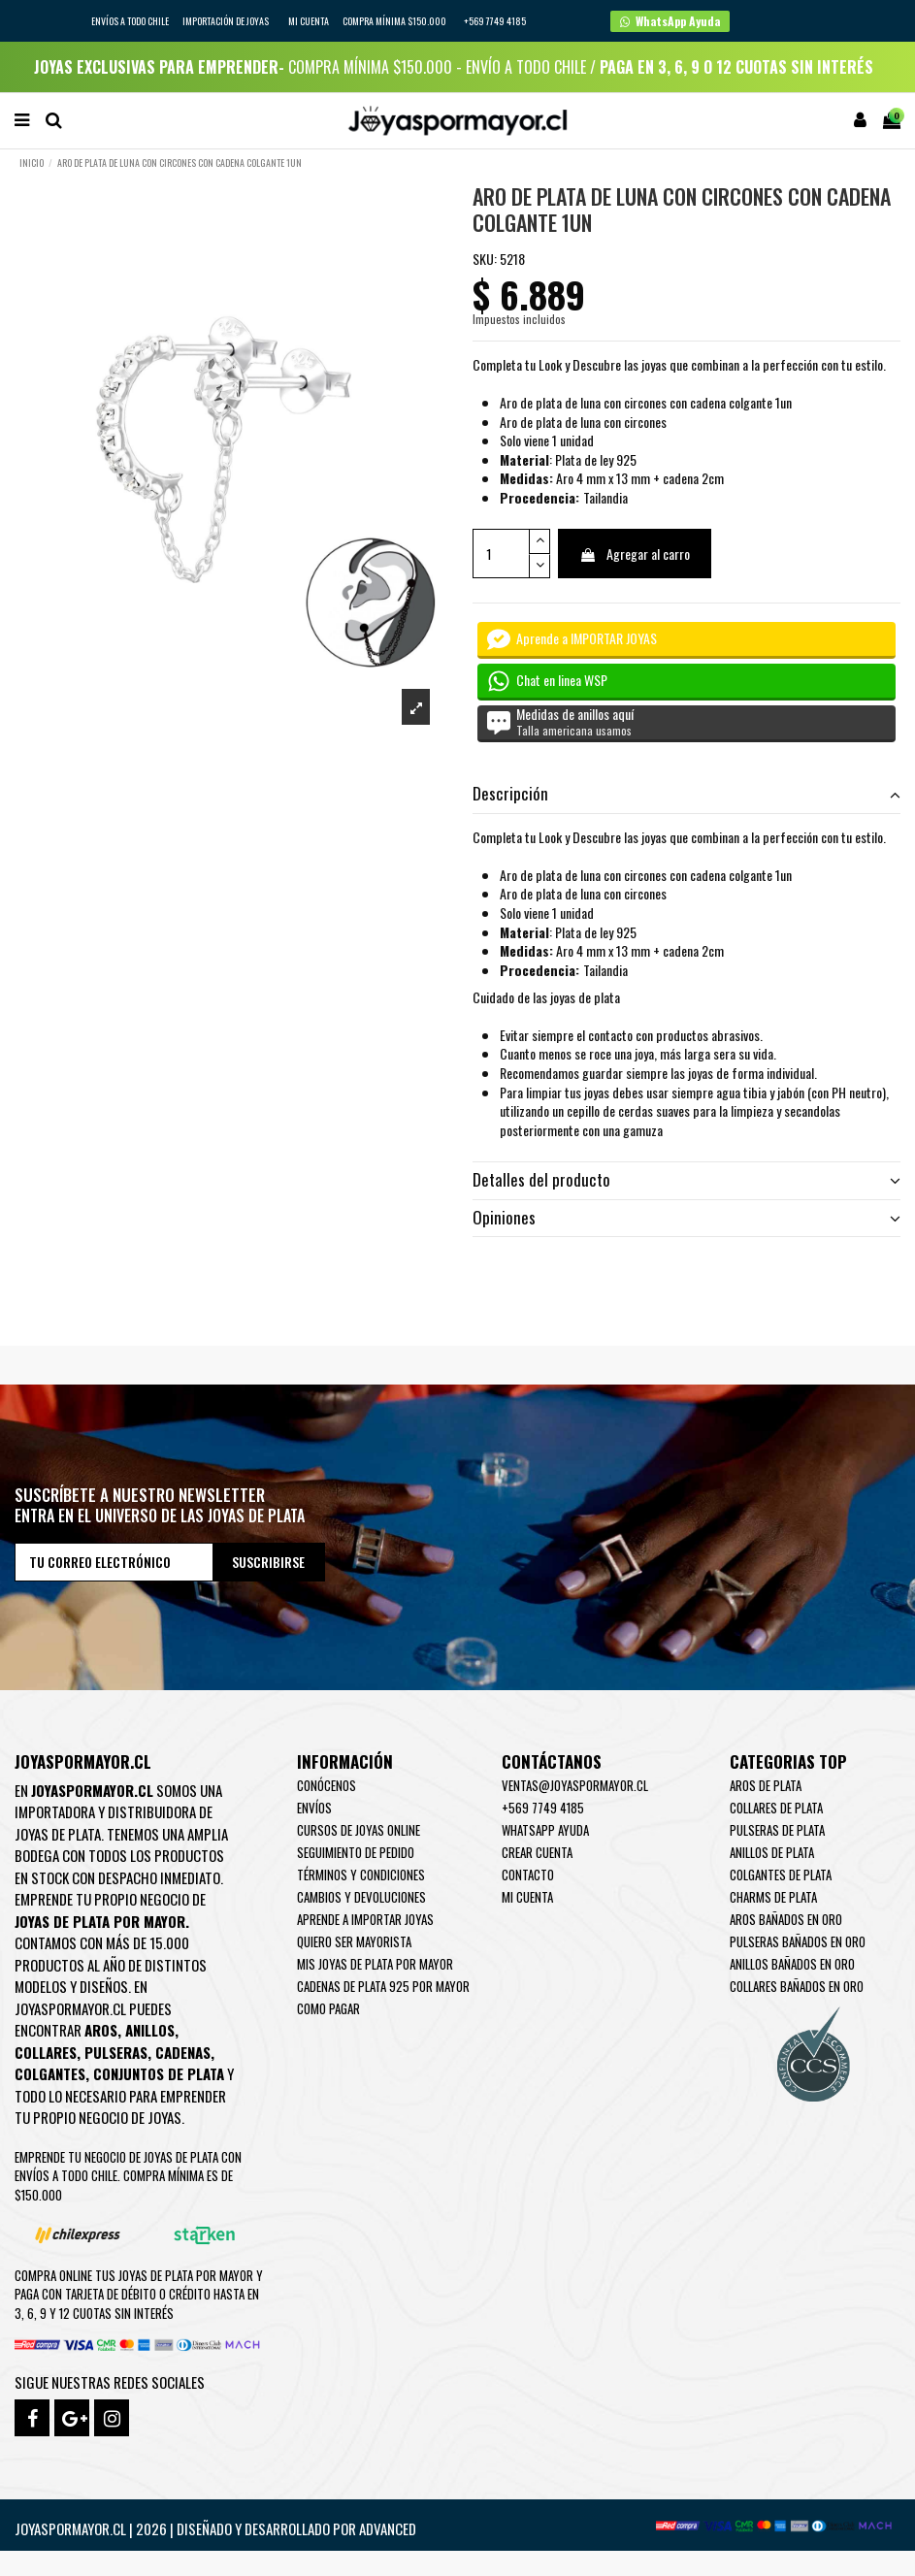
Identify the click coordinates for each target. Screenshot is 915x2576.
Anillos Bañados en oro (792, 1963)
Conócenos (326, 1785)
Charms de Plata (773, 1897)
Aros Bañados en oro (786, 1919)
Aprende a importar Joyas (365, 1919)
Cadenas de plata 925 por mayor (383, 1986)
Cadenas (183, 2052)
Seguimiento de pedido (355, 1852)
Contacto (528, 1874)
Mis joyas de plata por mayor (375, 1963)
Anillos (150, 2029)
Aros (100, 2029)
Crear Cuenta (537, 1852)
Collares (46, 2052)
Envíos (314, 1807)
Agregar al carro (634, 553)
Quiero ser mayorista (354, 1941)
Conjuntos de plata (158, 2073)
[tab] (687, 795)
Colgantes (50, 2073)
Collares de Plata (776, 1807)
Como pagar (328, 2008)
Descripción (687, 793)
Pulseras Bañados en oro (798, 1941)
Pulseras (115, 2052)
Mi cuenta (308, 21)
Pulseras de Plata (777, 1830)
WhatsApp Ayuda (545, 1830)
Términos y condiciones (361, 1874)
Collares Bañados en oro (797, 1986)
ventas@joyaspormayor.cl (575, 1785)
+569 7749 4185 (543, 1807)
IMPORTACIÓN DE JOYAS (226, 21)
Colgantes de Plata (781, 1874)
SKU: (485, 259)
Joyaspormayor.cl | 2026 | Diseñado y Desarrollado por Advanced (215, 2528)
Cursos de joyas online (358, 1830)
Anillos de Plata (772, 1852)
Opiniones (687, 1217)
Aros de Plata (765, 1785)
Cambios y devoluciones (361, 1897)
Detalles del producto (687, 1180)
